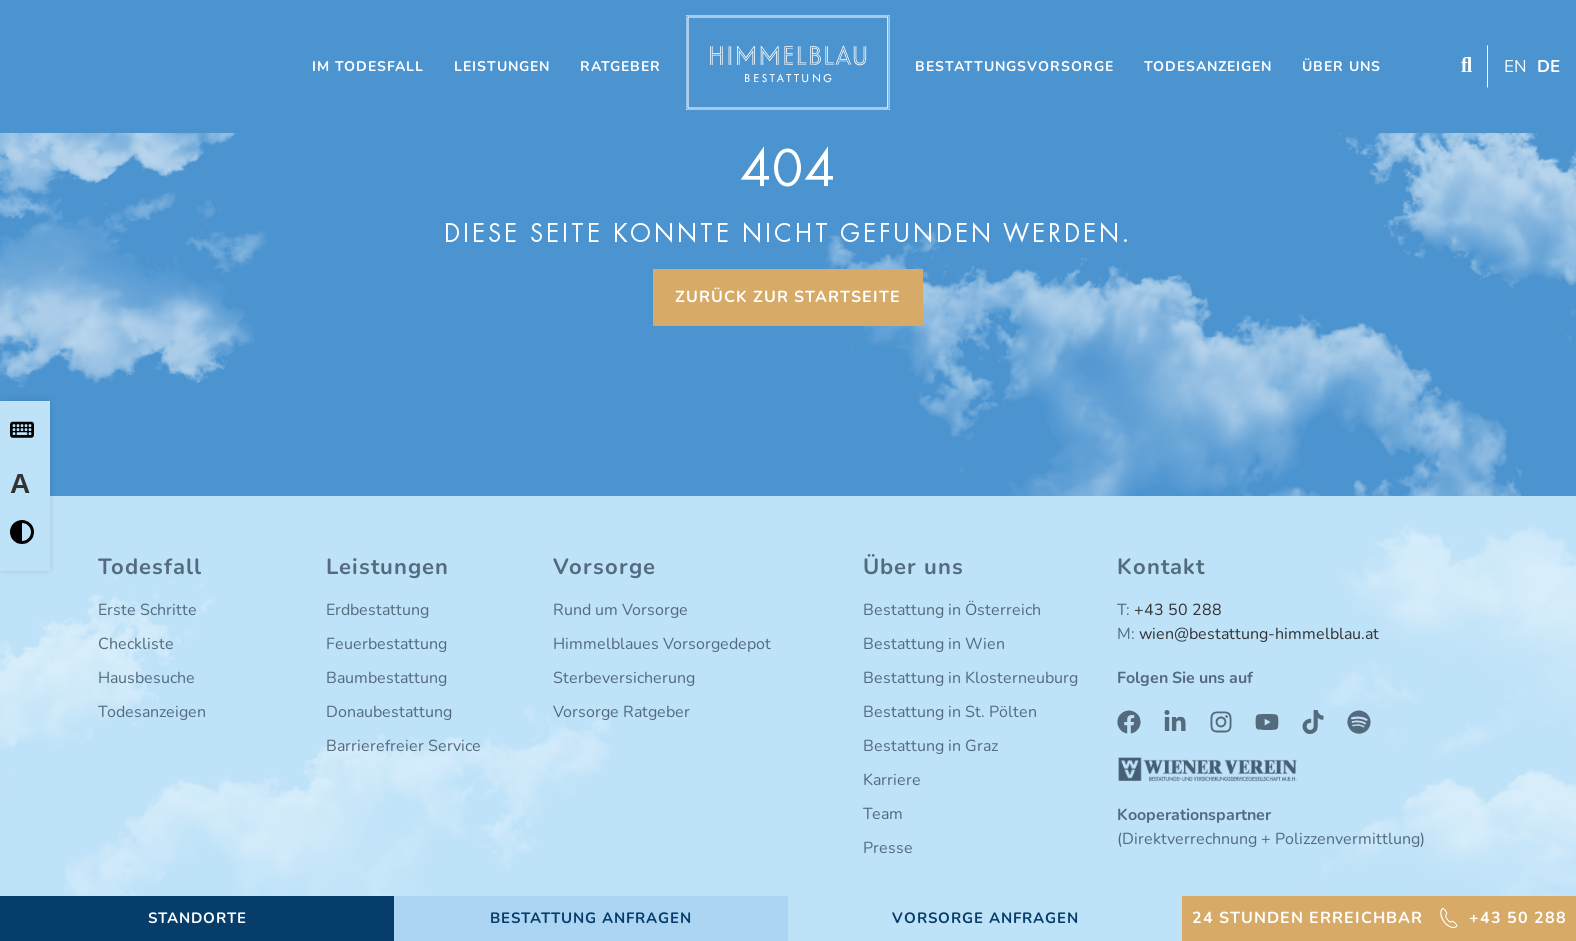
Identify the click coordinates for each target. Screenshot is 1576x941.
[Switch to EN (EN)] (1513, 66)
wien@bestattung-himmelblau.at (1259, 634)
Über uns (1341, 66)
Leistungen (502, 66)
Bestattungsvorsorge (1014, 66)
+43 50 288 (1178, 610)
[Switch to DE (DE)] (1546, 66)
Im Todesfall (368, 66)
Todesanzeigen (1208, 66)
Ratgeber (620, 66)
